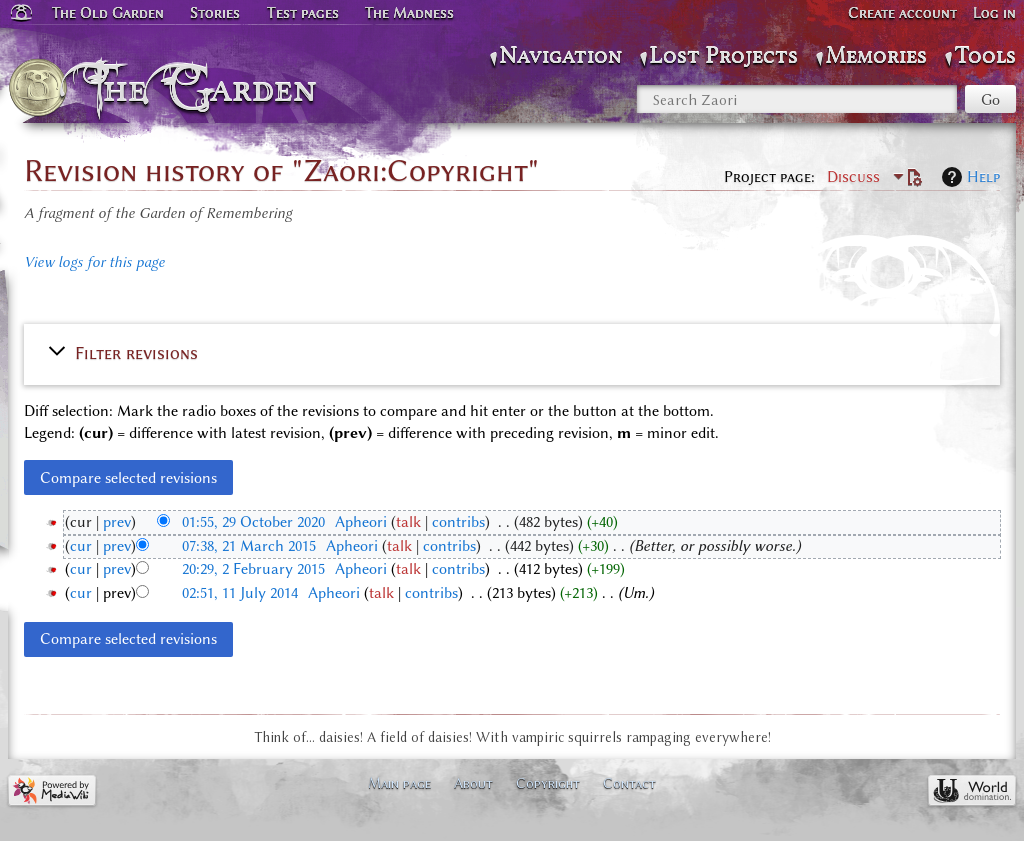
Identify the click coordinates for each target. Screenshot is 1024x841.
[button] (512, 352)
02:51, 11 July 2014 (240, 593)
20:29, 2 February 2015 (253, 569)
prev (117, 522)
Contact (629, 783)
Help (983, 177)
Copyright (548, 783)
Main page (399, 783)
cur (81, 546)
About (473, 783)
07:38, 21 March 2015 (249, 546)
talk (408, 522)
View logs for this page (94, 262)
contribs (458, 522)
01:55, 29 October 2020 (253, 522)
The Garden (206, 88)
